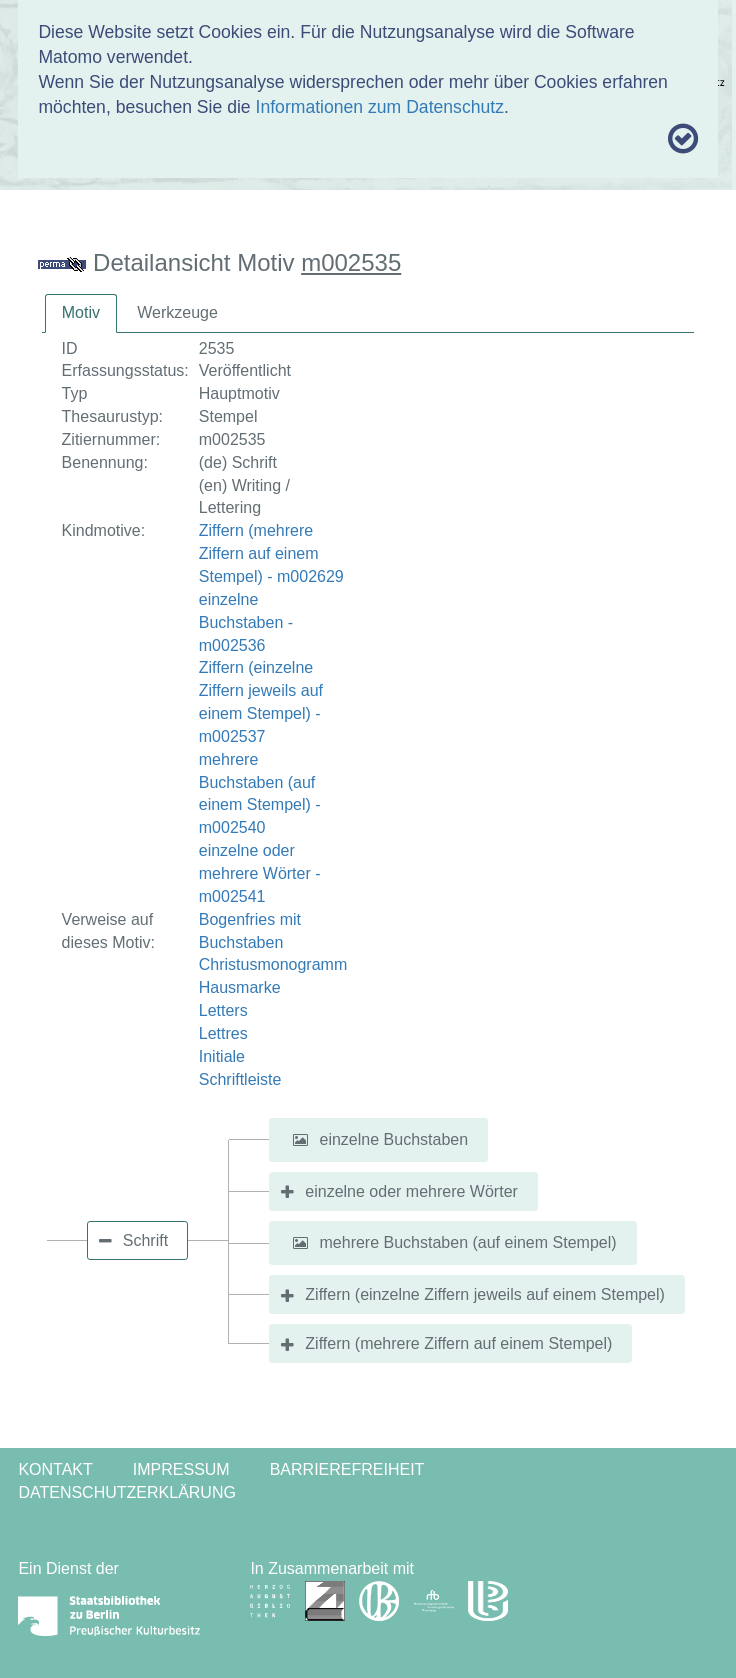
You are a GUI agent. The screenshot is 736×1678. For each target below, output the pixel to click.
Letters (223, 1010)
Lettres (223, 1033)
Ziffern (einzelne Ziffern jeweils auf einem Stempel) (485, 1294)
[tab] (81, 313)
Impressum (181, 1469)
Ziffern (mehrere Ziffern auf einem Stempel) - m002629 (271, 553)
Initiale (222, 1056)
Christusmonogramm (273, 964)
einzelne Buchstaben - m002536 (246, 622)
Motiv (81, 312)
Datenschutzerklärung (127, 1492)
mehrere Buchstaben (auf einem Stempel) (468, 1242)
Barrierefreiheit (347, 1469)
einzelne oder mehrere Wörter (411, 1191)
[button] (300, 1140)
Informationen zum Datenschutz (380, 107)
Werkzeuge (177, 312)
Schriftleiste (240, 1079)
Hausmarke (240, 987)
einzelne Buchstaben (394, 1139)
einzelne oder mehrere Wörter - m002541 (260, 873)
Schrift (145, 1240)
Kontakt (55, 1469)
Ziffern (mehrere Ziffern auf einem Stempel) (458, 1343)
